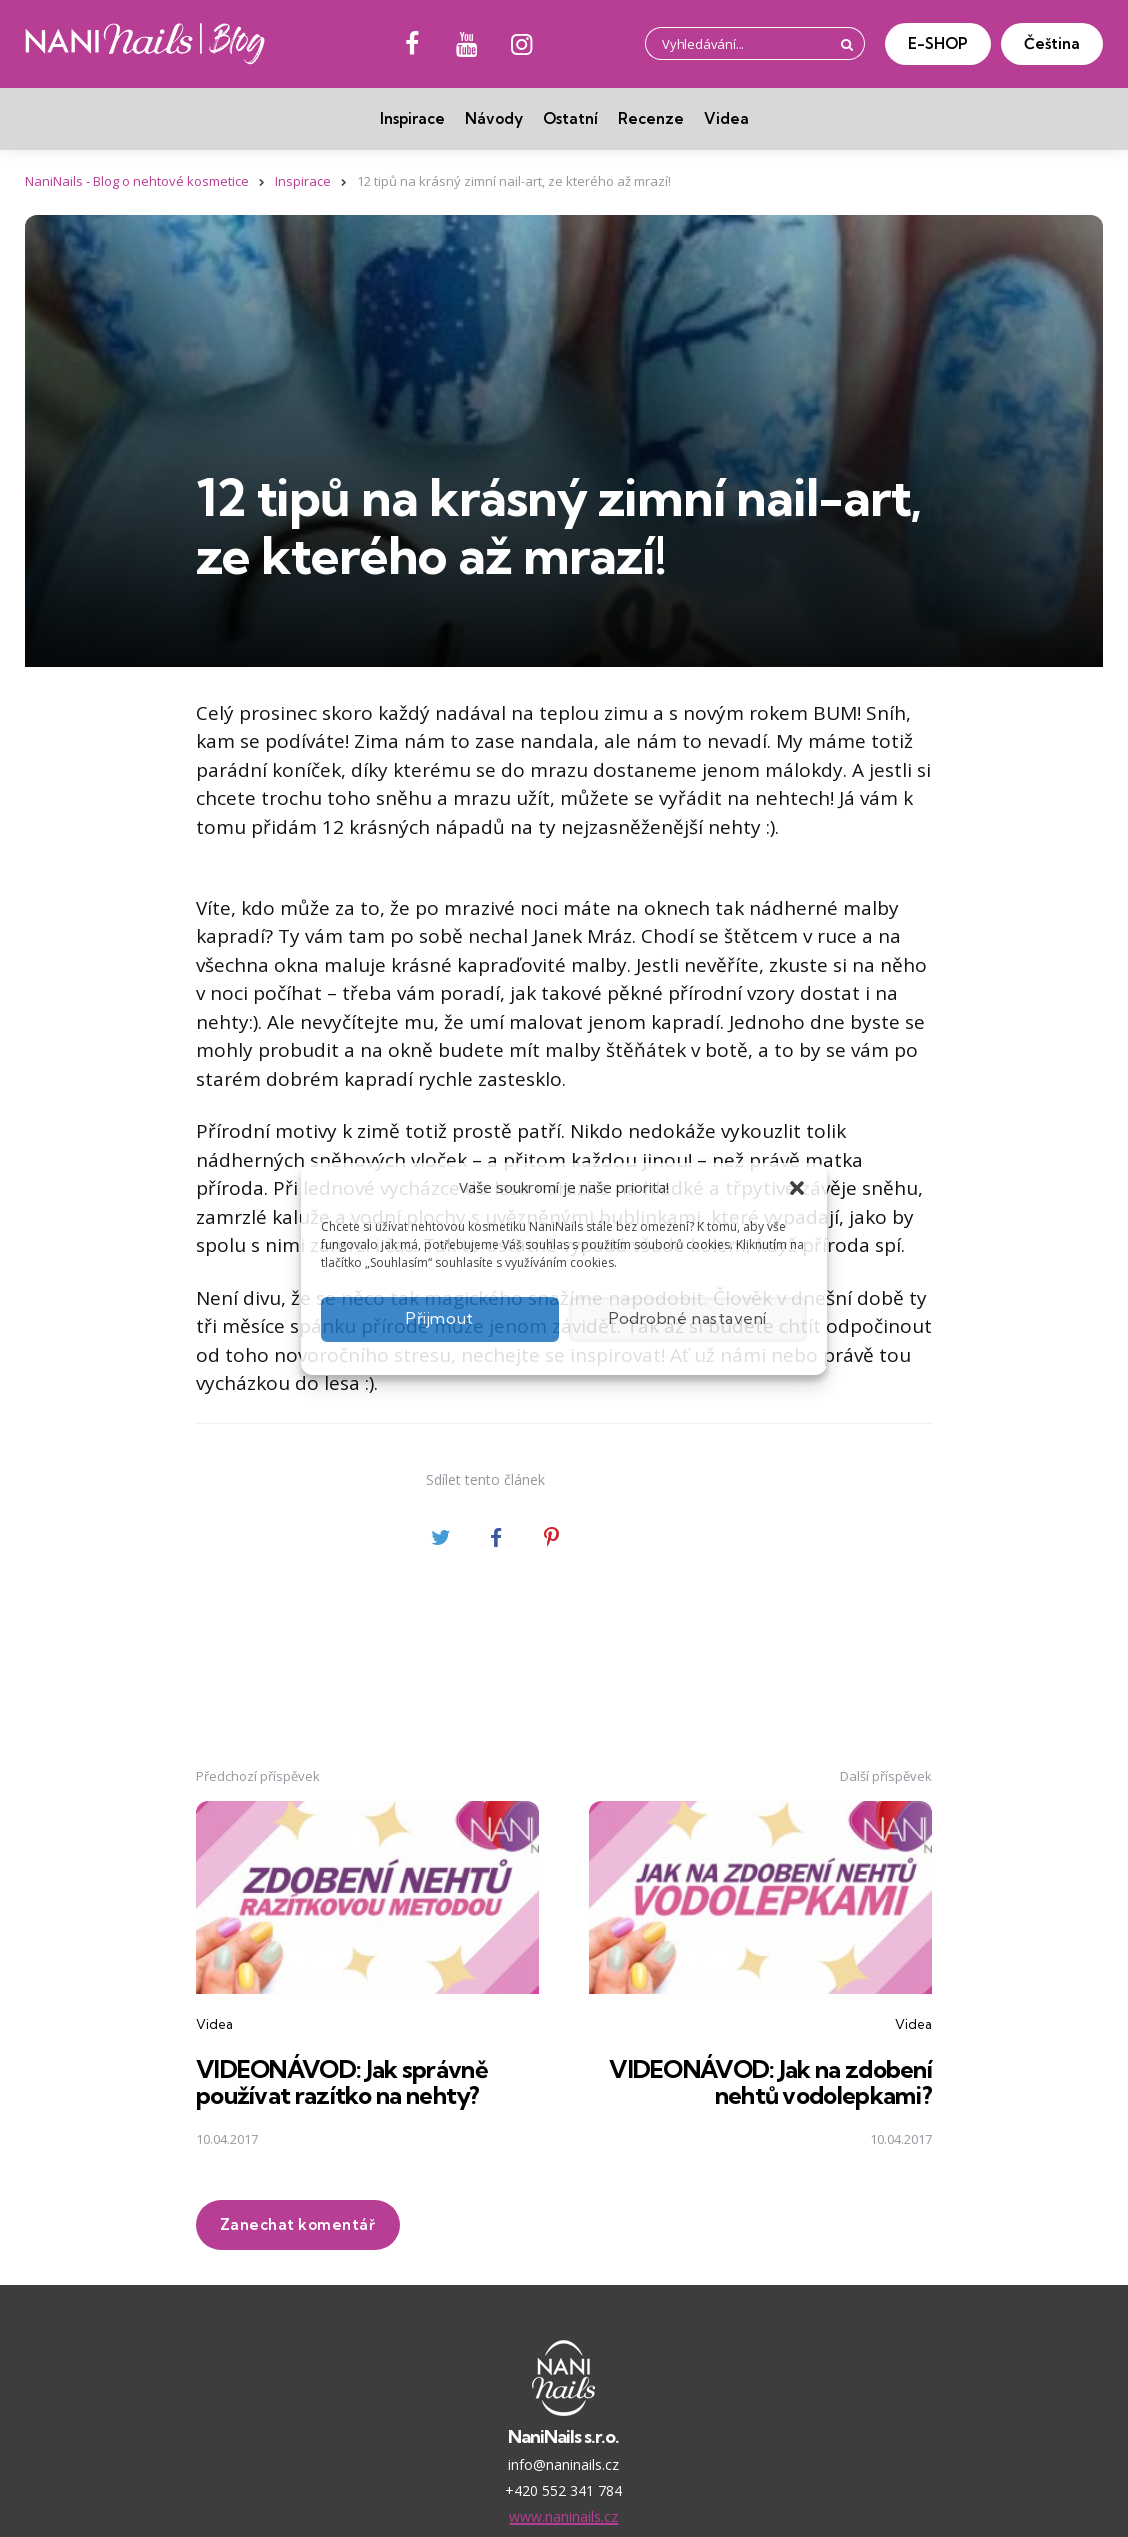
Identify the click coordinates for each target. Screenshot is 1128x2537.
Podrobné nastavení (688, 1318)
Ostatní (570, 118)
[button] (797, 1188)
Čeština (1052, 43)
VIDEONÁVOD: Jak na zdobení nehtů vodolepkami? (768, 2081)
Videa (726, 118)
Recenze (651, 118)
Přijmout (440, 1318)
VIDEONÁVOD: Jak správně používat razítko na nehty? (344, 2081)
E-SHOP (938, 43)
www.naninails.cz (563, 2515)
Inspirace (412, 118)
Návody (494, 118)
